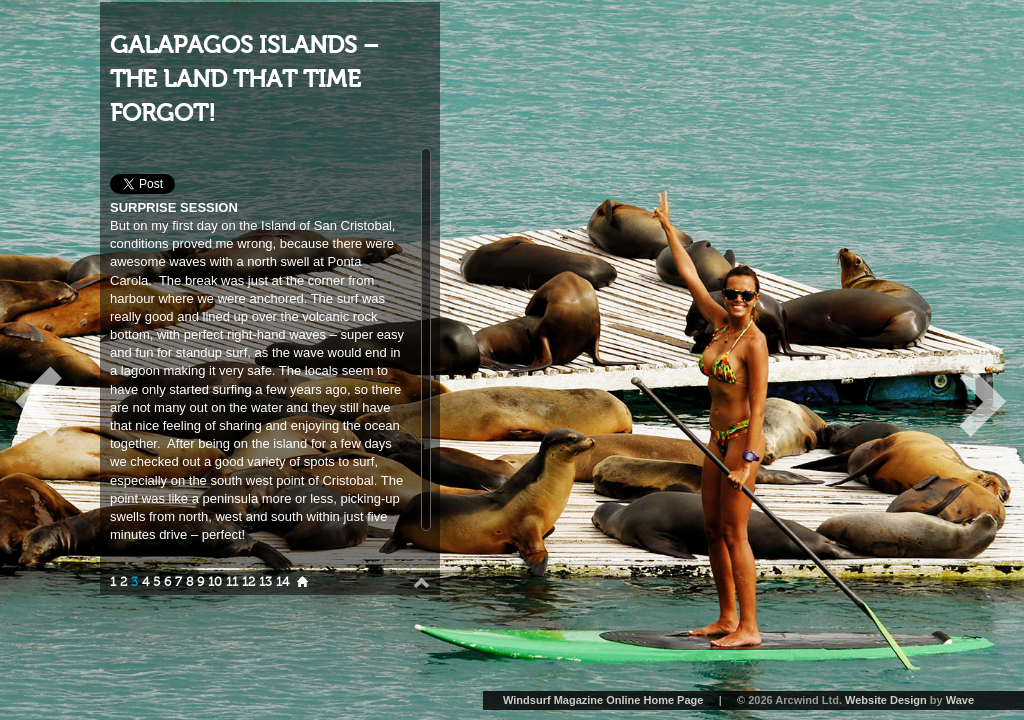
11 (232, 582)
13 (265, 582)
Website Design (886, 700)
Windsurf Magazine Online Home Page (603, 700)
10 (215, 582)
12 (248, 582)
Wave (960, 700)
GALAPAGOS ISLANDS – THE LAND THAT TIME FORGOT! (244, 79)
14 (282, 582)
